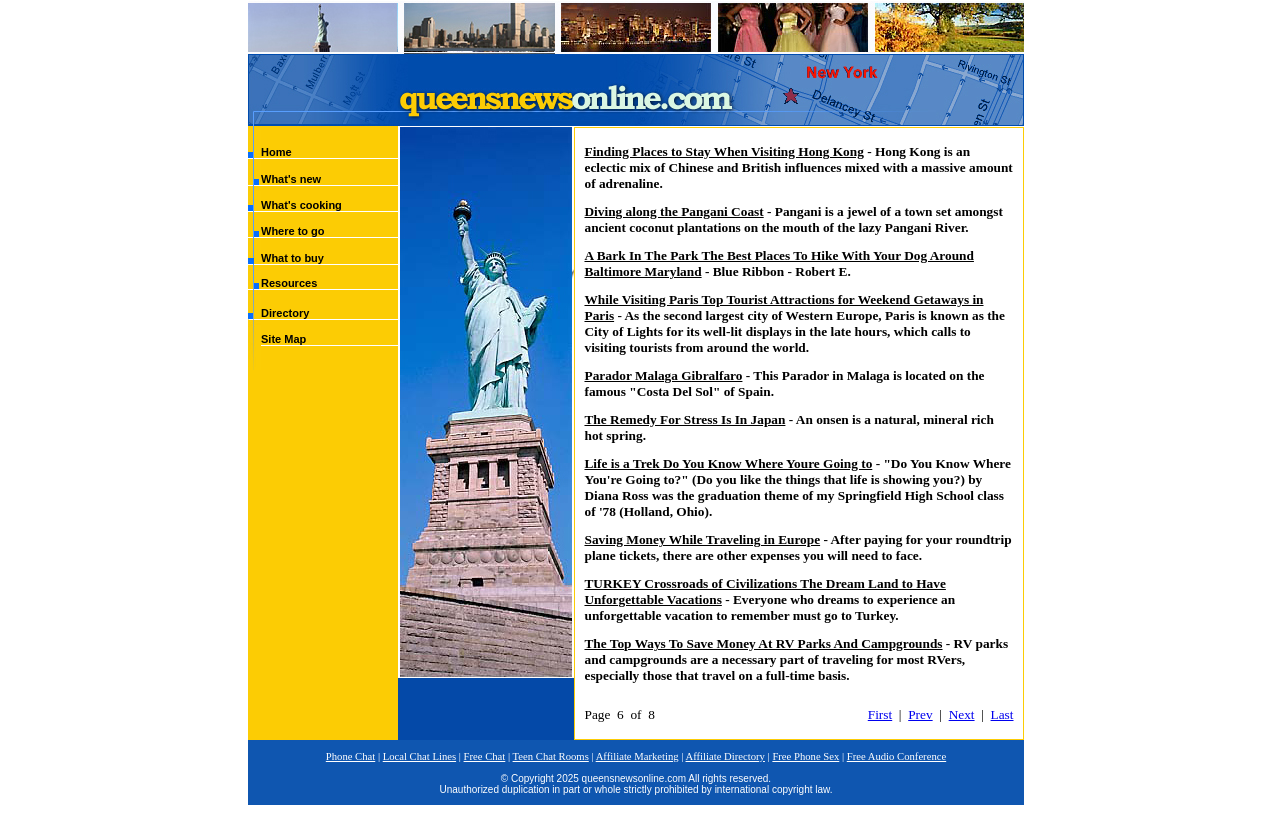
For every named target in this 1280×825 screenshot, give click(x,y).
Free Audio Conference (896, 756)
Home (276, 152)
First (880, 714)
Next (962, 714)
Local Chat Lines (419, 756)
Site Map (283, 339)
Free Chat (485, 756)
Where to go (293, 231)
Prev (920, 714)
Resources (289, 283)
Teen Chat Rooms (551, 756)
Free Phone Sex (805, 756)
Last (1002, 714)
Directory (285, 313)
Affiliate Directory (725, 756)
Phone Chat (350, 756)
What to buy (292, 258)
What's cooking (301, 205)
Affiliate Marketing (637, 756)
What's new (291, 179)
